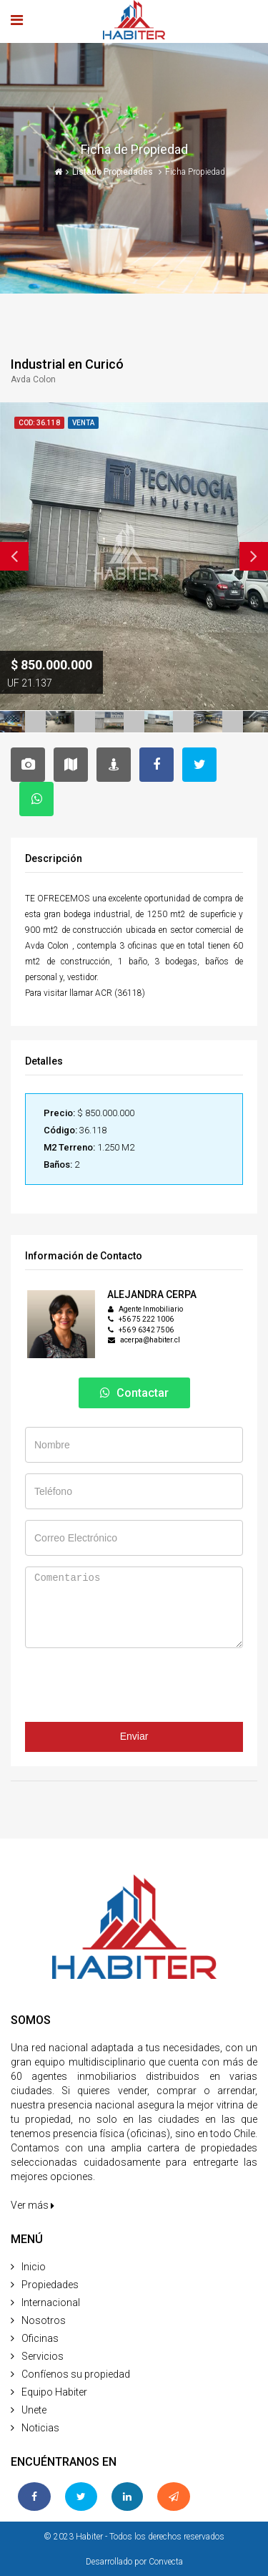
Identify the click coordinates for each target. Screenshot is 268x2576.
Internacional (50, 2302)
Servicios (42, 2356)
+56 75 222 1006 (146, 1319)
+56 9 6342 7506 (146, 1330)
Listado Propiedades (113, 172)
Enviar (134, 1736)
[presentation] (133, 1694)
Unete (33, 2410)
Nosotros (43, 2320)
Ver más (32, 2205)
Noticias (40, 2428)
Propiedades (50, 2284)
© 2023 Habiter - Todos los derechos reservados (134, 2537)
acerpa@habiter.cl (150, 1340)
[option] (134, 556)
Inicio (33, 2266)
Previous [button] (14, 556)
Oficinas (40, 2338)
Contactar (134, 1393)
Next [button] (253, 556)
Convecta (166, 2562)
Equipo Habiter (54, 2392)
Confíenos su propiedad (75, 2374)
